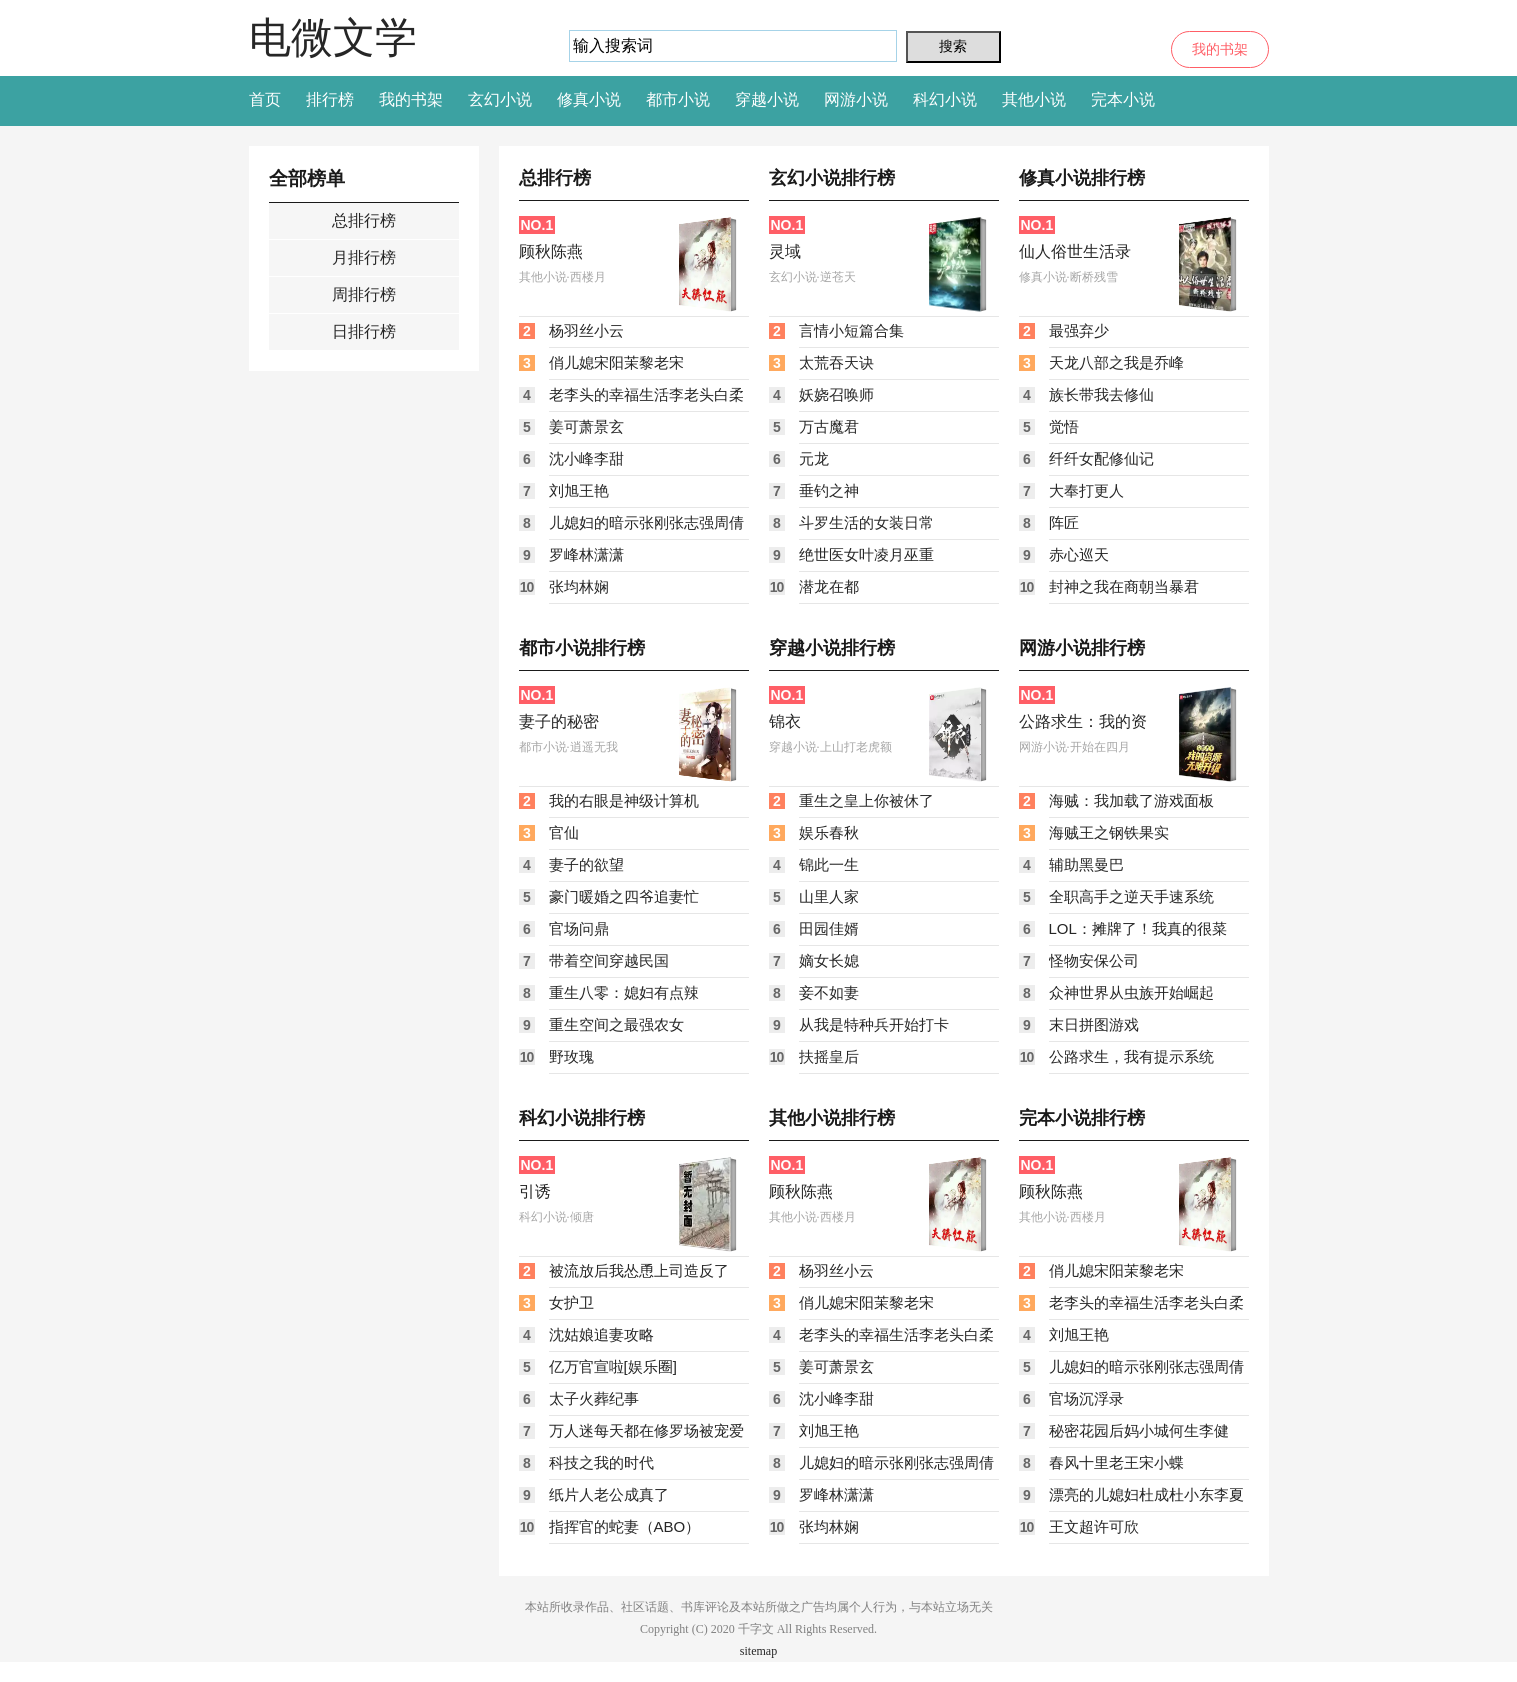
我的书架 (1220, 49)
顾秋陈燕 (551, 251)
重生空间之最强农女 (616, 1024)
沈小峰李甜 (586, 458)
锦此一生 (829, 864)
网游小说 (856, 99)
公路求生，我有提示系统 (1131, 1056)
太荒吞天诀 (836, 362)
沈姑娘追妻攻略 (601, 1334)
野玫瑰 (571, 1056)
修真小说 (589, 99)
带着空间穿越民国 (609, 960)
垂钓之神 (829, 490)
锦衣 (785, 721)
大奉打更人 (1086, 490)
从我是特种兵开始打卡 (874, 1024)
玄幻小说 (500, 99)
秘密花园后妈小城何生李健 (1139, 1430)
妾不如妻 (829, 992)
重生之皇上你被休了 (866, 800)
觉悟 (1064, 426)
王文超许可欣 (1094, 1526)
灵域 (785, 251)
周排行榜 (364, 294)
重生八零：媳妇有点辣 (624, 992)
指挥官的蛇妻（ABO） (625, 1526)
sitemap (758, 1651)
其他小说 (1034, 99)
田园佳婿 (829, 928)
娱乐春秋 (829, 832)
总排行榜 (364, 220)
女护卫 (571, 1302)
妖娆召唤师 (836, 394)
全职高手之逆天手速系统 (1131, 896)
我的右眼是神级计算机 (624, 800)
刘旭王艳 (579, 490)
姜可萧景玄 (586, 426)
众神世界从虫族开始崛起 (1131, 992)
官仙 (564, 832)
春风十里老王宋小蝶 (1116, 1462)
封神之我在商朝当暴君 (1124, 586)
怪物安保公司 (1094, 960)
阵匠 (1064, 522)
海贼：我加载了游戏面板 (1131, 800)
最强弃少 (1079, 330)
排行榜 (330, 99)
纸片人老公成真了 (609, 1494)
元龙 (814, 458)
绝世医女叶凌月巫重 (866, 554)
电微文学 (333, 37)
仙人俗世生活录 (1075, 251)
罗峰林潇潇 (586, 554)
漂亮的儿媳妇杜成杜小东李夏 (1146, 1494)
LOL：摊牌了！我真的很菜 (1138, 928)
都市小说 (678, 99)
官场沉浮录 (1086, 1398)
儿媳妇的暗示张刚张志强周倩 (646, 522)
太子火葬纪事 (594, 1398)
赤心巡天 (1079, 554)
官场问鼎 (579, 928)
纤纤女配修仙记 (1101, 458)
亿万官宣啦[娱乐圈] (613, 1366)
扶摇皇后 (829, 1056)
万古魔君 (829, 426)
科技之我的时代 (601, 1462)
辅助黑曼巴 (1086, 864)
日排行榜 (364, 331)
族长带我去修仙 (1101, 394)
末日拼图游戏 (1094, 1024)
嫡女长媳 (829, 960)
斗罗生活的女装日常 (866, 522)
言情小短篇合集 (851, 330)
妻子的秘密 (559, 721)
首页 (265, 99)
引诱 (535, 1191)
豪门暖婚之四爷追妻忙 (624, 896)
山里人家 (829, 896)
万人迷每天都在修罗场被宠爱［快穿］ (646, 1435)
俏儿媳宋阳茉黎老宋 (616, 362)
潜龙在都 (829, 586)
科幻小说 (945, 99)
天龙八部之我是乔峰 (1116, 362)
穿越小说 (767, 99)
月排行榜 (364, 257)
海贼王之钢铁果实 (1109, 832)
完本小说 (1123, 99)
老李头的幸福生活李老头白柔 (646, 394)
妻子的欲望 (586, 864)
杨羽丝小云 (586, 330)
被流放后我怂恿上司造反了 (639, 1270)
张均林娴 (579, 586)
